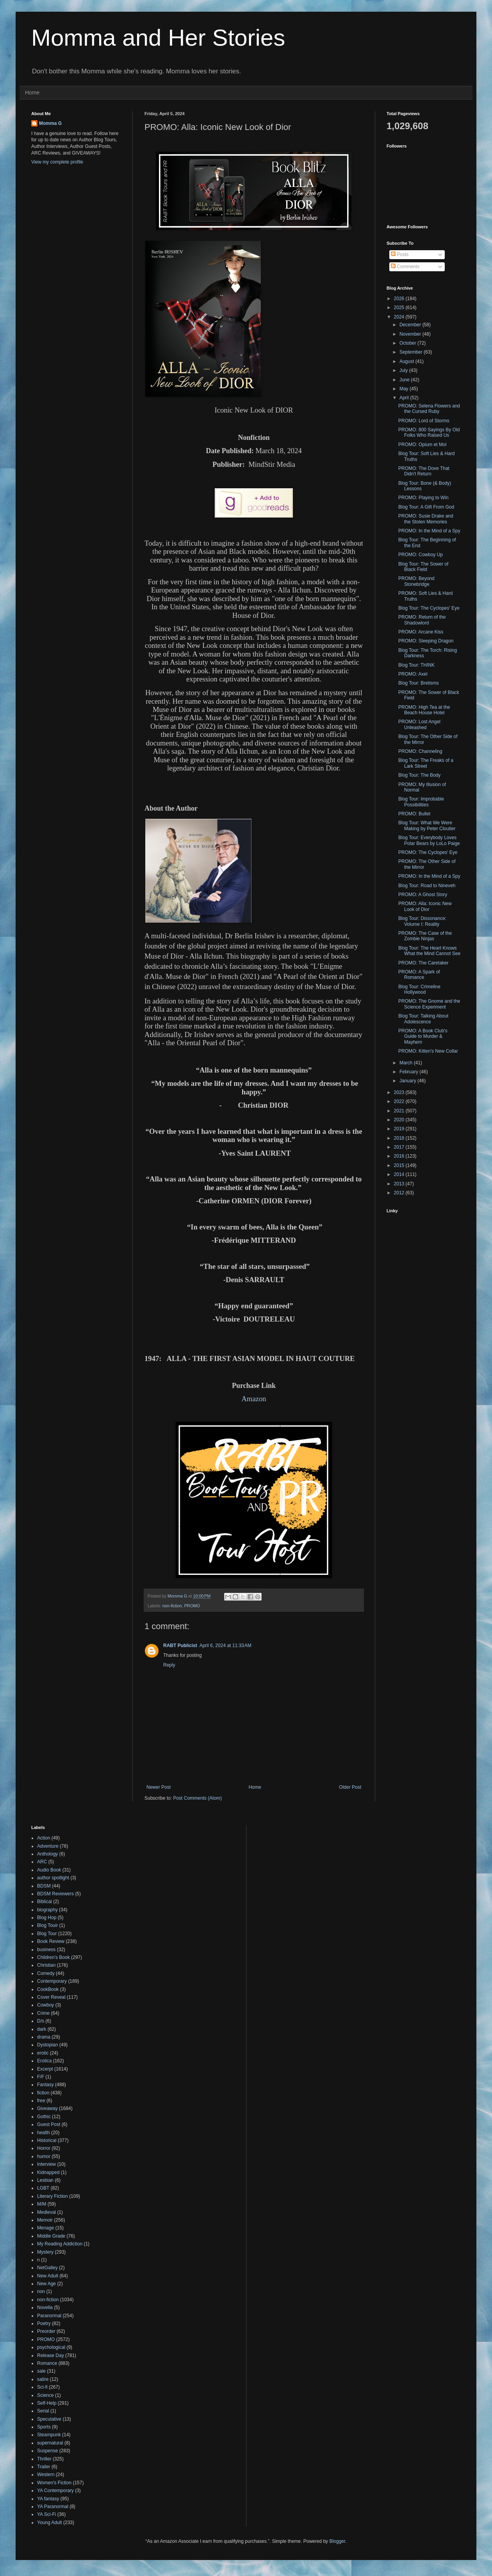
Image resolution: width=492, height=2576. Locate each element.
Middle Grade (51, 2236)
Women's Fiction (54, 2482)
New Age (46, 2283)
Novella (45, 2307)
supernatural (50, 2443)
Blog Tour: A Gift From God (426, 507)
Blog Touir (47, 1925)
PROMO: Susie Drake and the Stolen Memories (425, 518)
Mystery (45, 2252)
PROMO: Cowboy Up (420, 554)
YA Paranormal (52, 2506)
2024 (400, 317)
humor (43, 2156)
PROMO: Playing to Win (423, 497)
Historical (46, 2140)
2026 (400, 298)
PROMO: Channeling (420, 751)
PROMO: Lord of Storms (423, 420)
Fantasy (45, 2084)
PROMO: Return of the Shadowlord (422, 619)
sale (41, 2371)
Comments (405, 266)
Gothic (44, 2116)
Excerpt (45, 2069)
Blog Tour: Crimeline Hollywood (419, 989)
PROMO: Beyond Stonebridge (416, 581)
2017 (400, 1147)
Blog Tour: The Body (419, 775)
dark (41, 2029)
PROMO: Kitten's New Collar (428, 1051)
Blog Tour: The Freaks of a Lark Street (425, 763)
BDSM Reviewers (55, 1893)
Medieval (46, 2212)
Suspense (47, 2450)
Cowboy (45, 2005)
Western (45, 2474)
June (405, 379)
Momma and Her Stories (158, 38)
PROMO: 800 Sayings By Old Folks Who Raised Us (429, 432)
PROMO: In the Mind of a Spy (429, 531)
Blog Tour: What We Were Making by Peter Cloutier (426, 825)
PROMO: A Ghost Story (422, 894)
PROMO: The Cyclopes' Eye (427, 852)
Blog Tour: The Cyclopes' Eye (429, 608)
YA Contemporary (55, 2490)
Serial (43, 2411)
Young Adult (49, 2522)
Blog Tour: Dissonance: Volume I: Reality (422, 921)
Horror (43, 2148)
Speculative (49, 2419)
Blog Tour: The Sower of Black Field (423, 566)
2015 (400, 1165)
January (408, 1080)
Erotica (44, 2061)
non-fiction (172, 1605)
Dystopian (47, 2045)
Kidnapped (48, 2172)
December (410, 324)
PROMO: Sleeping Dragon (425, 641)
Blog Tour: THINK (416, 665)
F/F (40, 2077)
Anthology (47, 1854)
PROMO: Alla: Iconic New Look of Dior (425, 906)
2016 (400, 1156)
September (411, 352)
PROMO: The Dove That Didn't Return (423, 471)
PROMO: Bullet (414, 814)
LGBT (43, 2188)
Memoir (45, 2220)
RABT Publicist (180, 1645)
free (41, 2100)
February (409, 1072)
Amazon (253, 1399)
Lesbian (45, 2180)
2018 (400, 1138)
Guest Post (48, 2124)
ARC (42, 1861)
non (41, 2291)
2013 (400, 1184)
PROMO (192, 1605)
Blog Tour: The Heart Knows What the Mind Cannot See (429, 950)
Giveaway (47, 2108)
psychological (51, 2347)
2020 (400, 1120)
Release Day (50, 2355)
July (404, 370)
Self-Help (46, 2403)
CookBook (48, 1989)
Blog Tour (47, 1933)
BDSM (44, 1886)
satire (42, 2379)
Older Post (350, 1787)
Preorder (46, 2331)
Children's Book (53, 1957)
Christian (46, 1965)
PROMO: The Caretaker (423, 963)
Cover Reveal (51, 1997)
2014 (400, 1174)
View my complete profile (57, 162)
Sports (44, 2427)
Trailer (43, 2466)
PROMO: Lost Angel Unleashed (419, 724)
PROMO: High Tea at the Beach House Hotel (424, 709)
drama (43, 2037)
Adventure (48, 1846)
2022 (400, 1101)
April (404, 397)
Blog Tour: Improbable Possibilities (421, 801)
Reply (169, 1665)
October (408, 343)
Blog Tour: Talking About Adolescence (423, 1018)
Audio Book (49, 1870)
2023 (400, 1092)
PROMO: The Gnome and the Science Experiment (429, 1003)
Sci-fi (42, 2387)
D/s (40, 2021)
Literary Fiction (52, 2196)
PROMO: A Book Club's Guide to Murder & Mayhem (422, 1036)
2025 (400, 307)
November (410, 334)
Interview (46, 2164)
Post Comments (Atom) (197, 1798)
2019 (400, 1128)
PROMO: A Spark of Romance (419, 974)
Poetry (44, 2323)
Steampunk (49, 2434)
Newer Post (158, 1787)
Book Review (50, 1941)
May (404, 388)
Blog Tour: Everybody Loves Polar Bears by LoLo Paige (429, 840)
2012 (400, 1192)
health (43, 2132)
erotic (42, 2053)
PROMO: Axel (413, 674)
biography (47, 1909)
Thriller (44, 2459)
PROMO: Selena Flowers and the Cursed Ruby (429, 408)
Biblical (44, 1901)
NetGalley (47, 2267)
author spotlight (53, 1877)
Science (45, 2395)
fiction (43, 2093)
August (407, 361)
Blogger (337, 2541)
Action (43, 1838)
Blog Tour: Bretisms (418, 683)
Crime (43, 2013)
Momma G (50, 123)
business (46, 1949)
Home (32, 92)
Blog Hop (46, 1917)
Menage (45, 2228)
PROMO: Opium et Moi (422, 444)
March (406, 1063)
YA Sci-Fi (46, 2514)
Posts (399, 254)
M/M (41, 2204)
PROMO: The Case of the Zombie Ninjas (425, 935)
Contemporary (52, 1981)
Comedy (46, 1973)
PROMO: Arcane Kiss (420, 632)
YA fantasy (48, 2498)
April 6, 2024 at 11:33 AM (225, 1645)
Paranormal (49, 2315)
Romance (47, 2363)
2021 (400, 1111)
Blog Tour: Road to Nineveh (427, 885)
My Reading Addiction (59, 2244)
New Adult (47, 2276)
